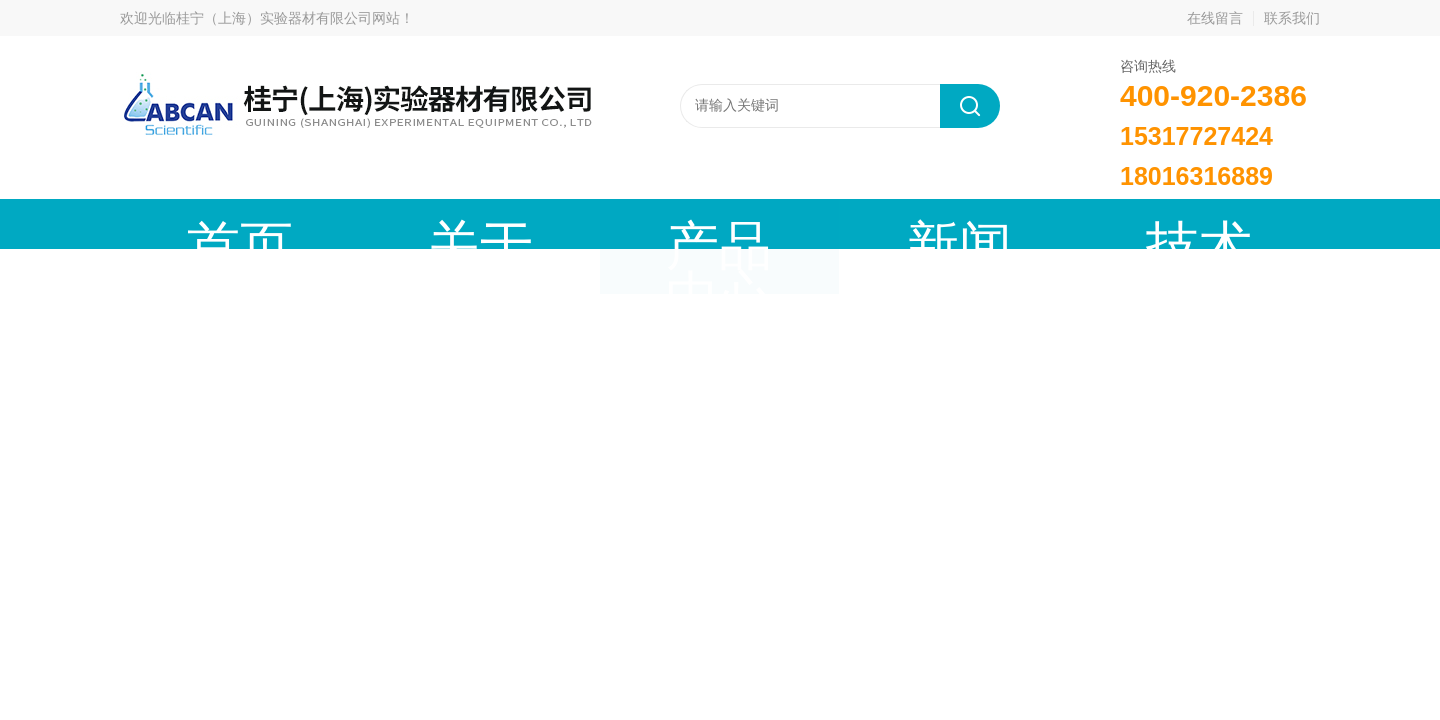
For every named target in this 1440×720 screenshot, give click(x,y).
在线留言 (1215, 18)
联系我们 (1292, 18)
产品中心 (495, 223)
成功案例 (945, 223)
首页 (195, 223)
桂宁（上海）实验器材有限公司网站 (288, 18)
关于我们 (345, 223)
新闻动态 (645, 223)
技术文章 (795, 223)
